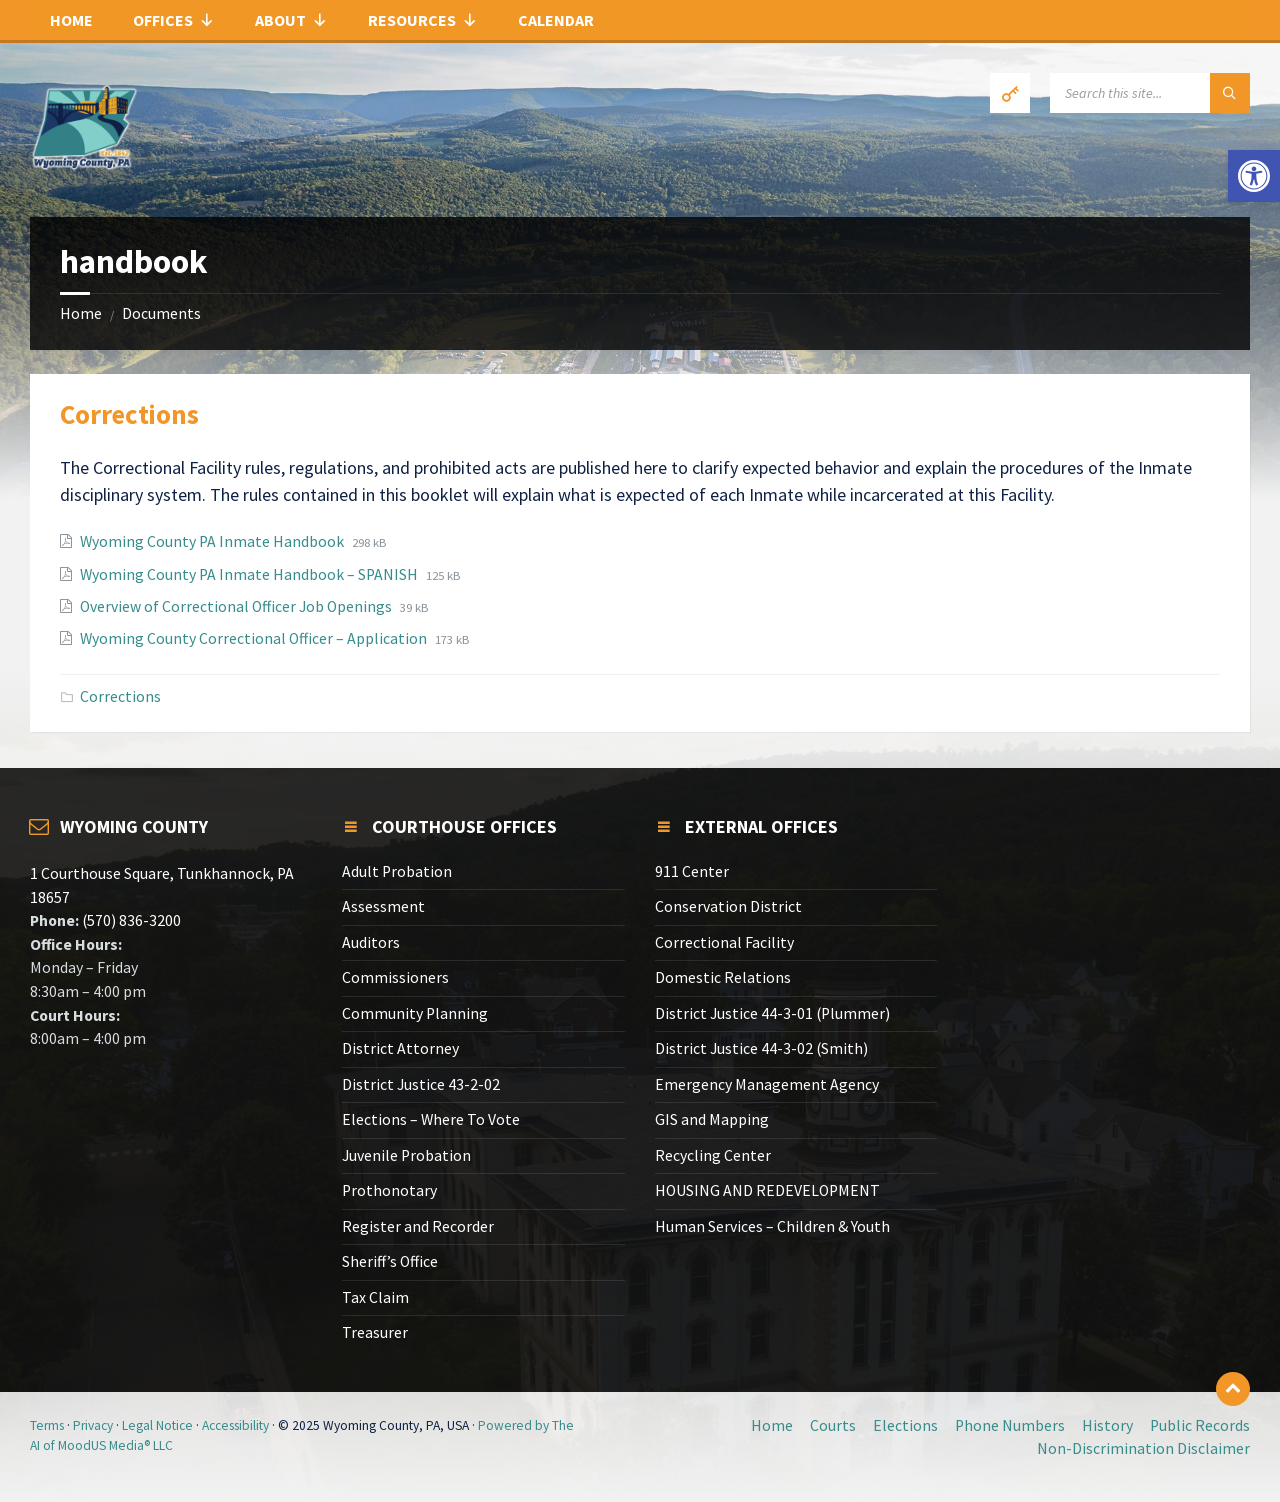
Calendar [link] (556, 20)
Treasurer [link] (375, 1332)
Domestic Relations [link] (723, 977)
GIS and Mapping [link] (712, 1119)
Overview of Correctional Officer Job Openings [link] (237, 606)
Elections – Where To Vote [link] (431, 1119)
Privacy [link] (93, 1425)
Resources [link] (423, 20)
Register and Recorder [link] (418, 1226)
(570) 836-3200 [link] (130, 920)
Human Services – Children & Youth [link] (772, 1226)
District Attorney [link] (400, 1048)
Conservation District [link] (728, 906)
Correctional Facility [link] (724, 942)
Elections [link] (905, 1425)
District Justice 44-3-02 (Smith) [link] (761, 1048)
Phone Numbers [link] (1010, 1425)
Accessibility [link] (235, 1425)
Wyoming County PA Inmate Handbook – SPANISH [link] (250, 574)
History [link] (1107, 1425)
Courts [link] (833, 1425)
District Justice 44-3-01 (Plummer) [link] (772, 1013)
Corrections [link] (129, 414)
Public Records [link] (1200, 1425)
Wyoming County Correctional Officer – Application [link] (255, 638)
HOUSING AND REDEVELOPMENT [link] (767, 1190)
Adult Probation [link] (397, 871)
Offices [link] (174, 20)
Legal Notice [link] (157, 1425)
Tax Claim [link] (375, 1297)
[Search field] (1150, 93)
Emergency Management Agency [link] (767, 1084)
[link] (1254, 176)
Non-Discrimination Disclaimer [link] (1143, 1448)
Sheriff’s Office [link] (390, 1261)
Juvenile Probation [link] (406, 1155)
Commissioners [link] (395, 977)
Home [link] (71, 20)
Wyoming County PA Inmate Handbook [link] (213, 541)
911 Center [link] (692, 871)
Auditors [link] (371, 942)
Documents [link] (161, 313)
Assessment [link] (383, 906)
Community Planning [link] (415, 1013)
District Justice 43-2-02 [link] (421, 1084)
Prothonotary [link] (389, 1190)
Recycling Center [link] (713, 1155)
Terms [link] (47, 1425)
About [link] (291, 20)
